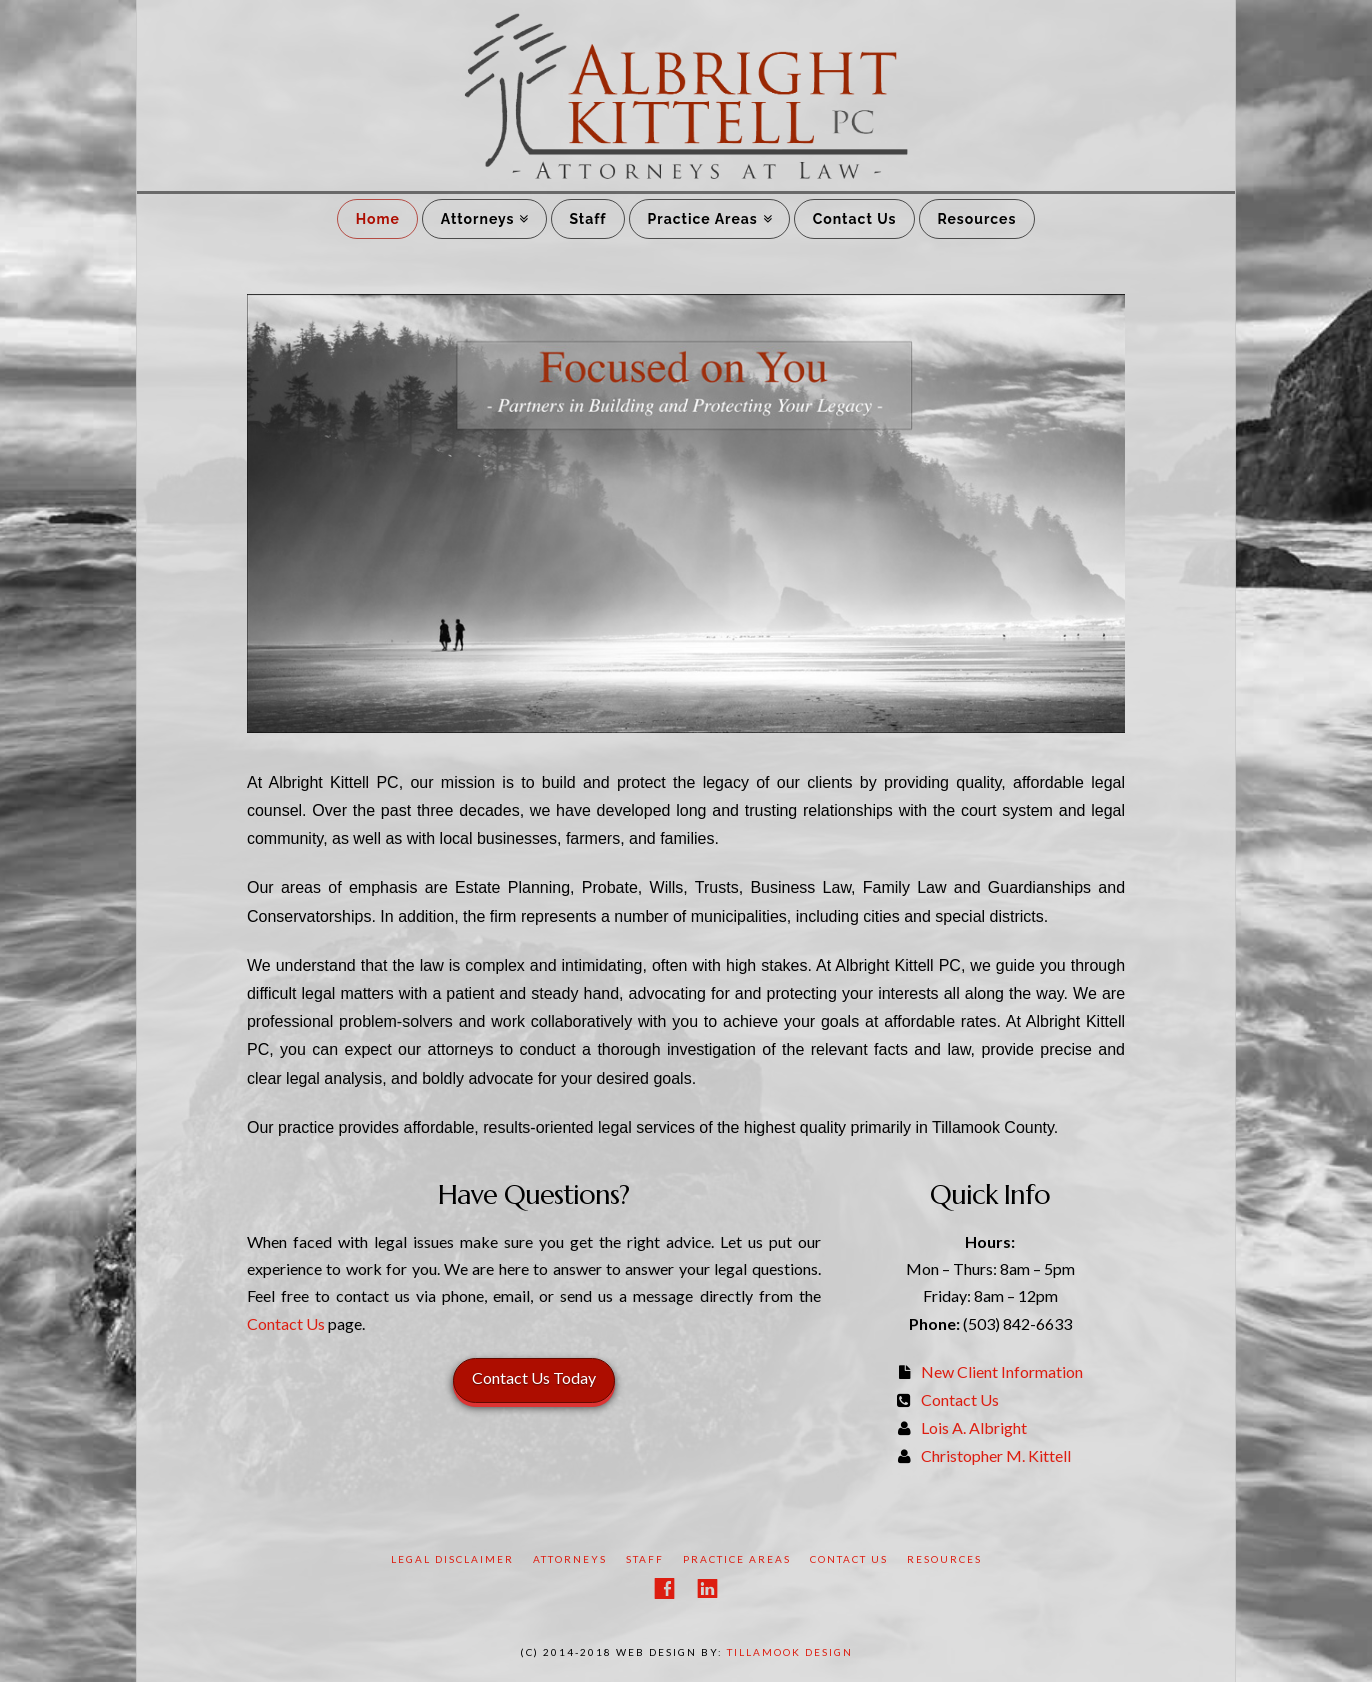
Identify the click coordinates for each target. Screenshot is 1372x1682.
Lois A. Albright (974, 1427)
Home (378, 219)
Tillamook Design (790, 1652)
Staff (587, 219)
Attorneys (478, 219)
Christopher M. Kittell (996, 1455)
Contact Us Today (534, 1377)
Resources (976, 219)
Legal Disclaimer (452, 1559)
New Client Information (1002, 1371)
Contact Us (855, 219)
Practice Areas (703, 219)
